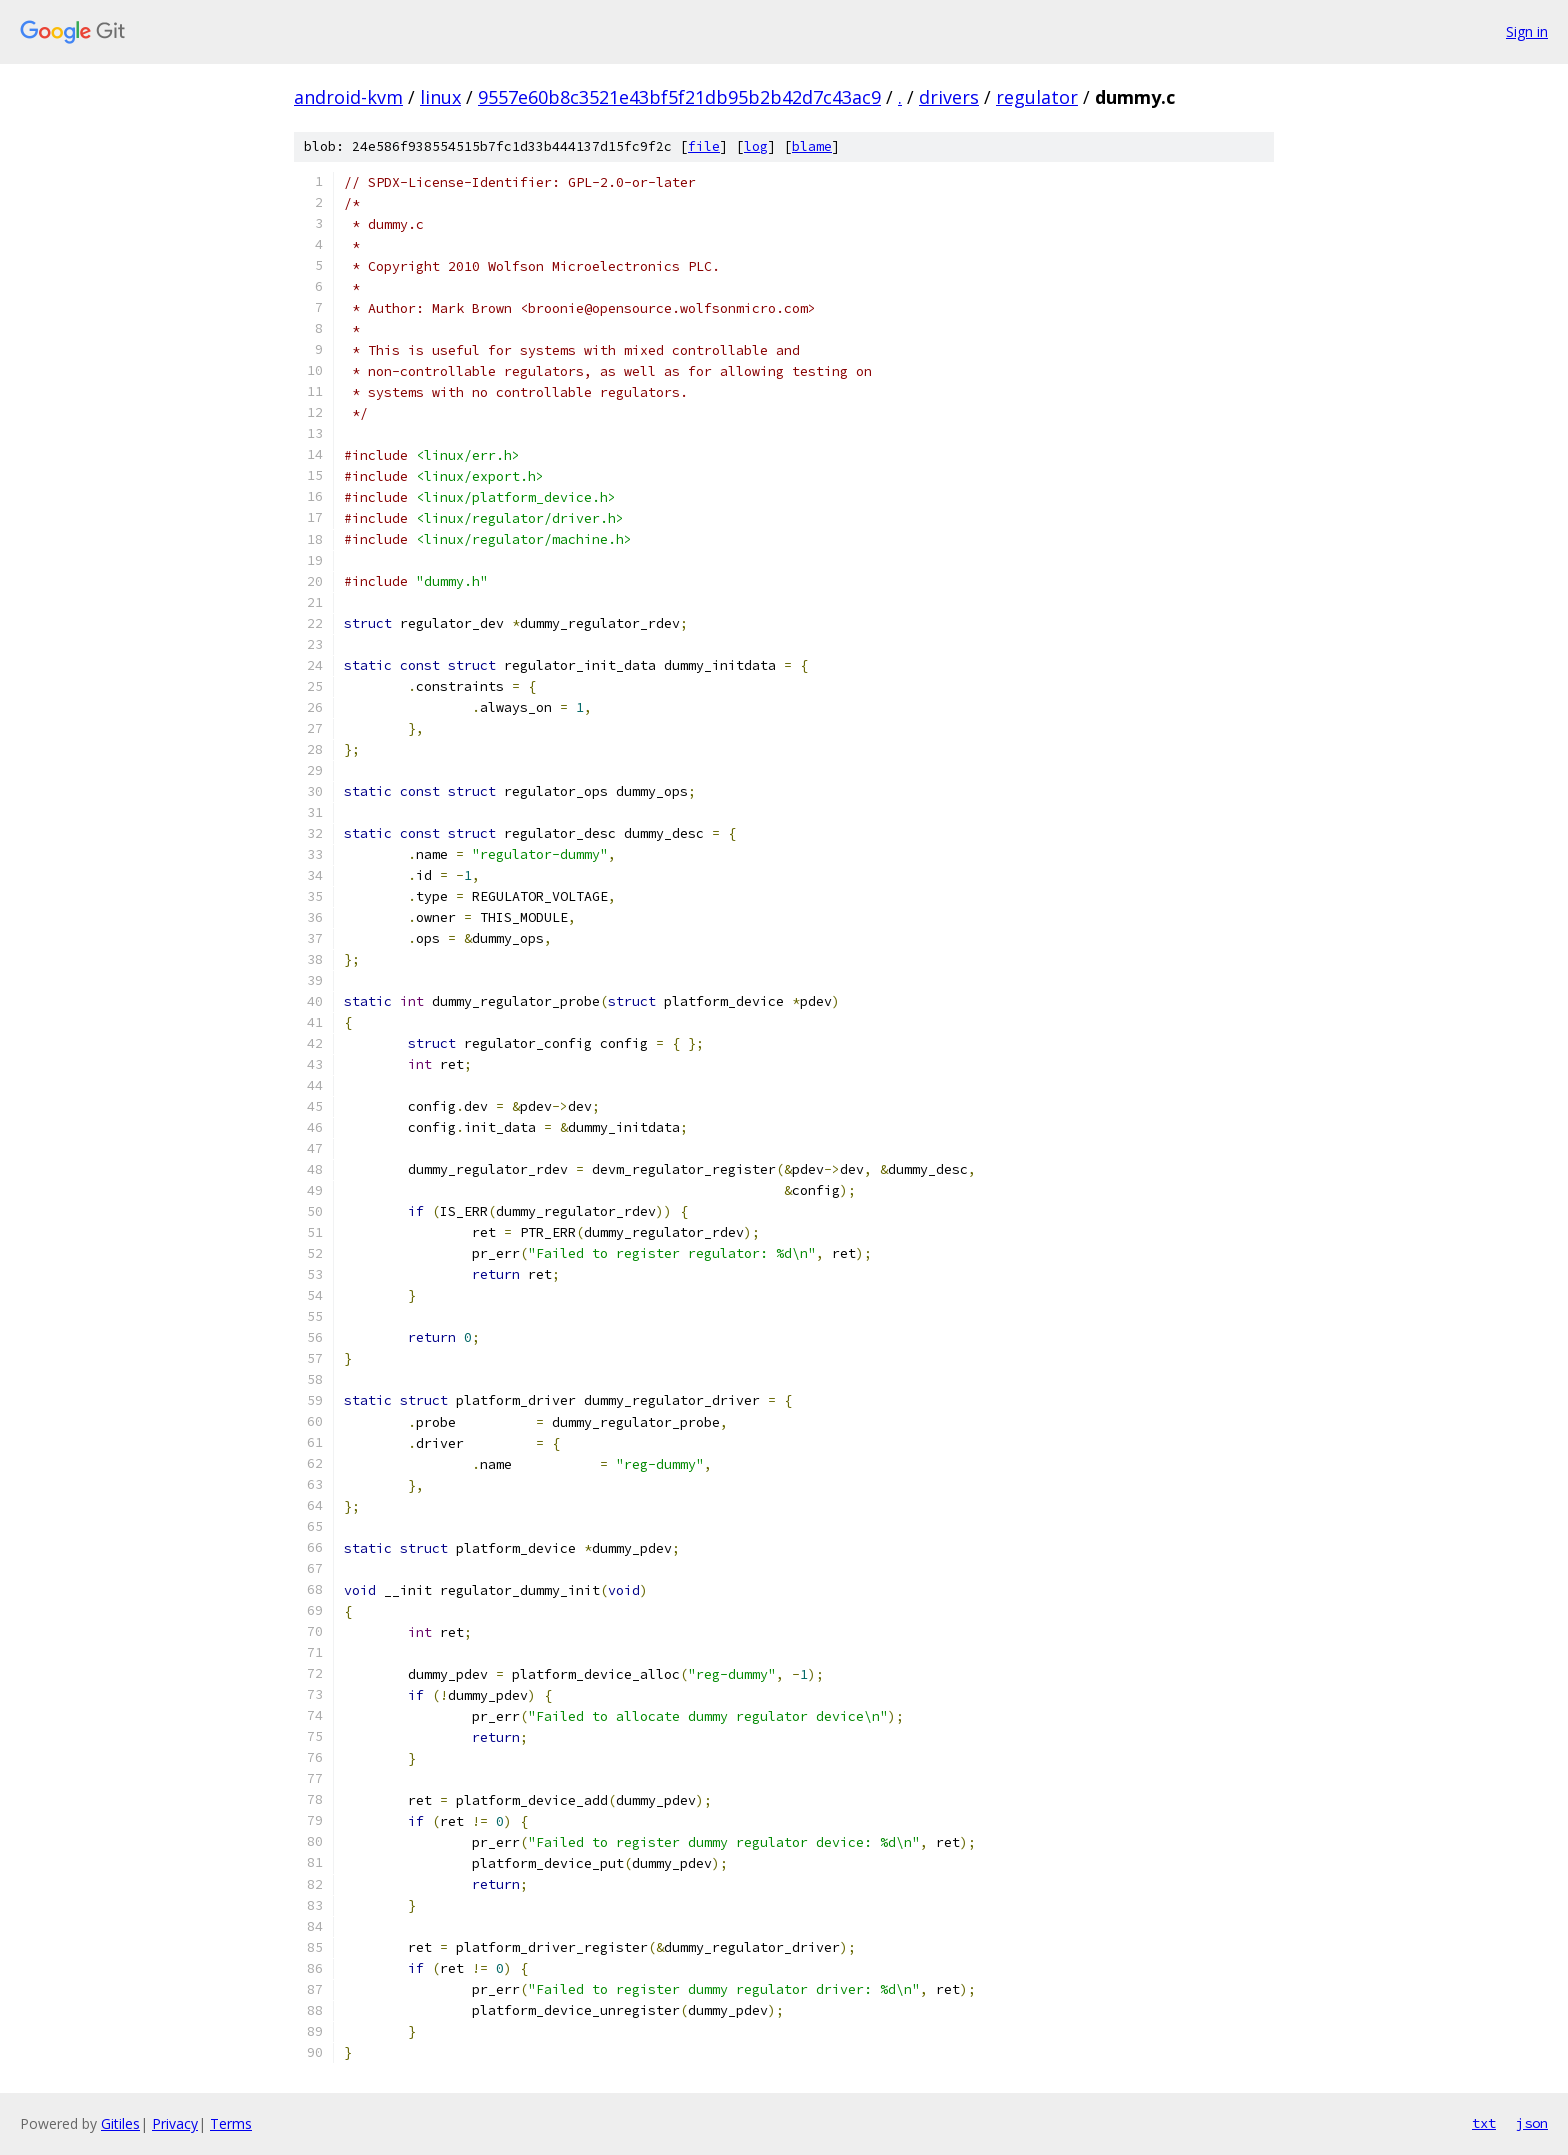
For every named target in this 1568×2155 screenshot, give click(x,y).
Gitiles (120, 2123)
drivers (949, 97)
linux (440, 97)
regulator (1037, 97)
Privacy (175, 2123)
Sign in (1527, 31)
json (1532, 2123)
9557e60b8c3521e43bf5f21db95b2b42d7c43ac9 (679, 97)
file (704, 146)
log (756, 146)
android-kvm (348, 97)
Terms (231, 2123)
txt (1484, 2123)
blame (812, 146)
